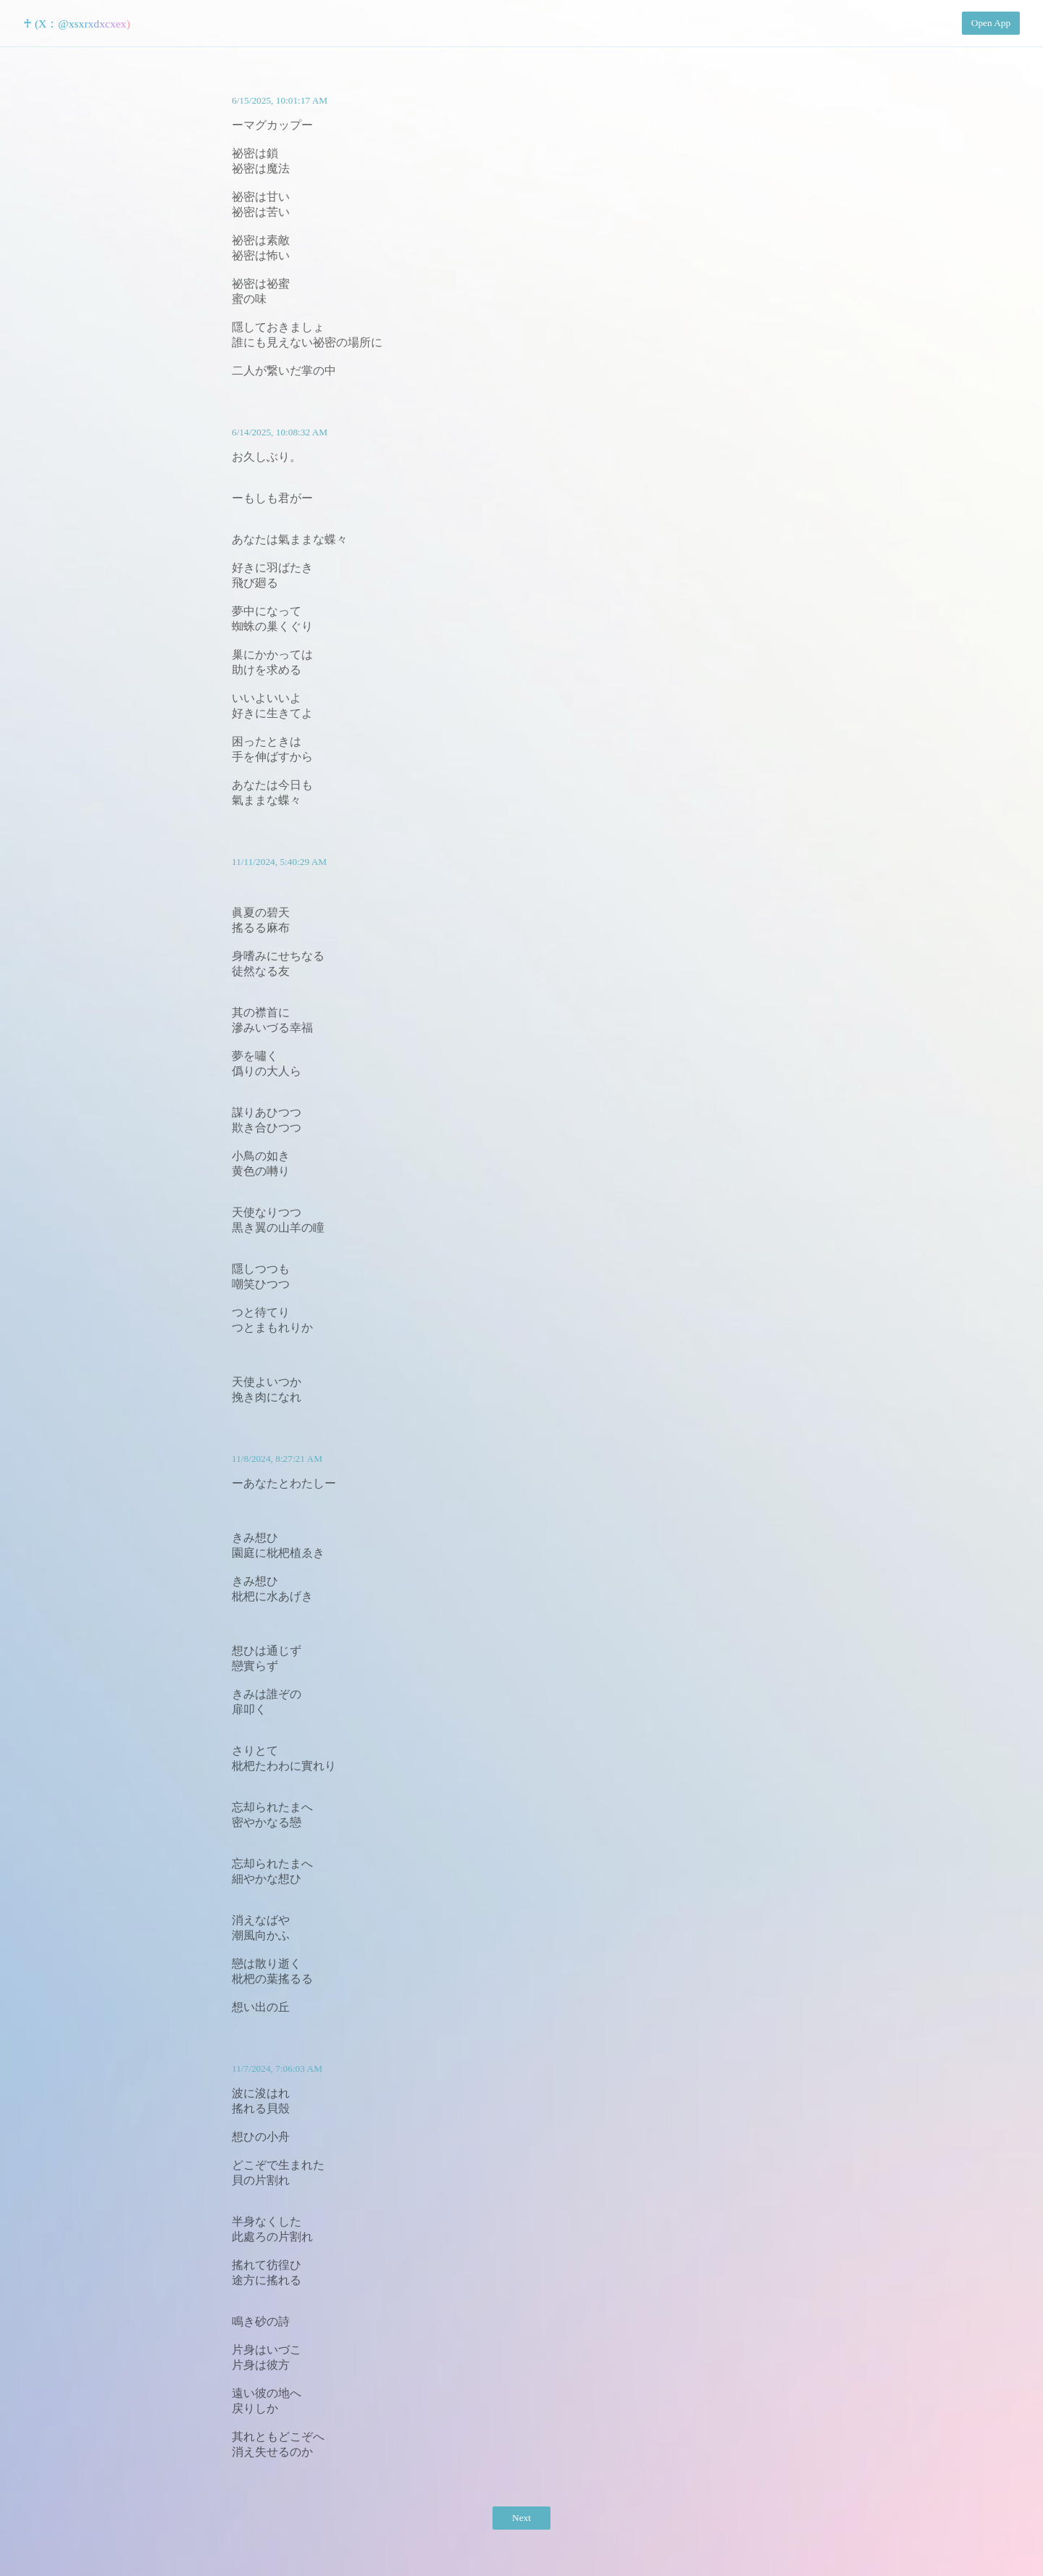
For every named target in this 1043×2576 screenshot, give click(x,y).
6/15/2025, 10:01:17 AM (279, 100)
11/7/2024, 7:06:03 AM (277, 2068)
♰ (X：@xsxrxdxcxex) (76, 23)
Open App (990, 22)
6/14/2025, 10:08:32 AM (279, 432)
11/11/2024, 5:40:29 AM (279, 861)
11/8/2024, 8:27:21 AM (277, 1458)
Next (521, 2517)
